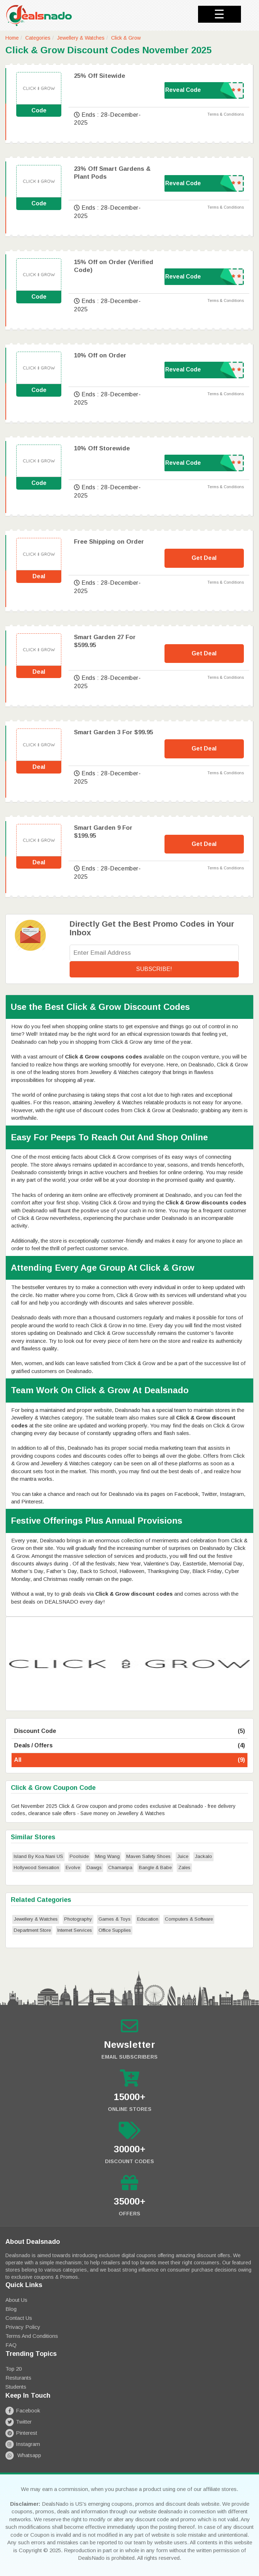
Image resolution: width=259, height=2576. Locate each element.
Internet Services (74, 1930)
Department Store (32, 1930)
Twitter (18, 2422)
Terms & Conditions (225, 114)
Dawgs (94, 1867)
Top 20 (13, 2369)
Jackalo (203, 1856)
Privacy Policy (22, 2327)
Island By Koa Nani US (38, 1856)
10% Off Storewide (102, 448)
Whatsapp (23, 2455)
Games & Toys (114, 1919)
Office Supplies (114, 1930)
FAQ (11, 2345)
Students (15, 2387)
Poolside (79, 1856)
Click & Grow (126, 38)
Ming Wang (107, 1856)
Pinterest (21, 2433)
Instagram (22, 2444)
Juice (182, 1856)
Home (12, 38)
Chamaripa (120, 1867)
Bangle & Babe (155, 1867)
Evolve (73, 1867)
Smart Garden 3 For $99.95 (113, 732)
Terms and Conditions (31, 2336)
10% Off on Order (100, 355)
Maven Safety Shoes (148, 1856)
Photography (78, 1919)
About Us (16, 2300)
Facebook (22, 2410)
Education (147, 1919)
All (129, 1760)
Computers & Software (189, 1919)
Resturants (18, 2378)
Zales (184, 1867)
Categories (38, 38)
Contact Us (18, 2318)
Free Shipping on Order (109, 541)
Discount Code (129, 1731)
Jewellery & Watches (81, 38)
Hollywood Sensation (36, 1867)
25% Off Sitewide (99, 75)
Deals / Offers (129, 1746)
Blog (11, 2309)
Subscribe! (154, 969)
